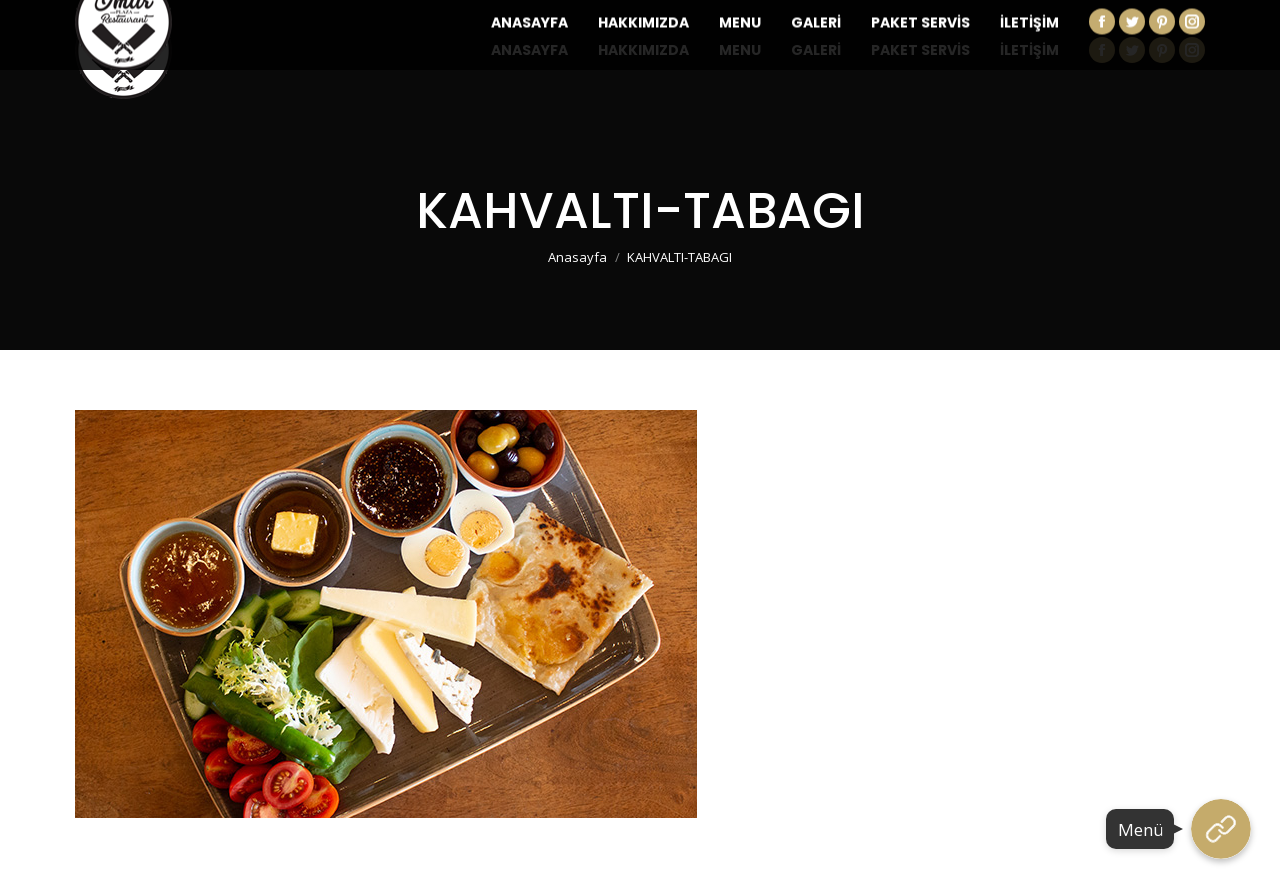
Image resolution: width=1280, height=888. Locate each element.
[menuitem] (529, 50)
